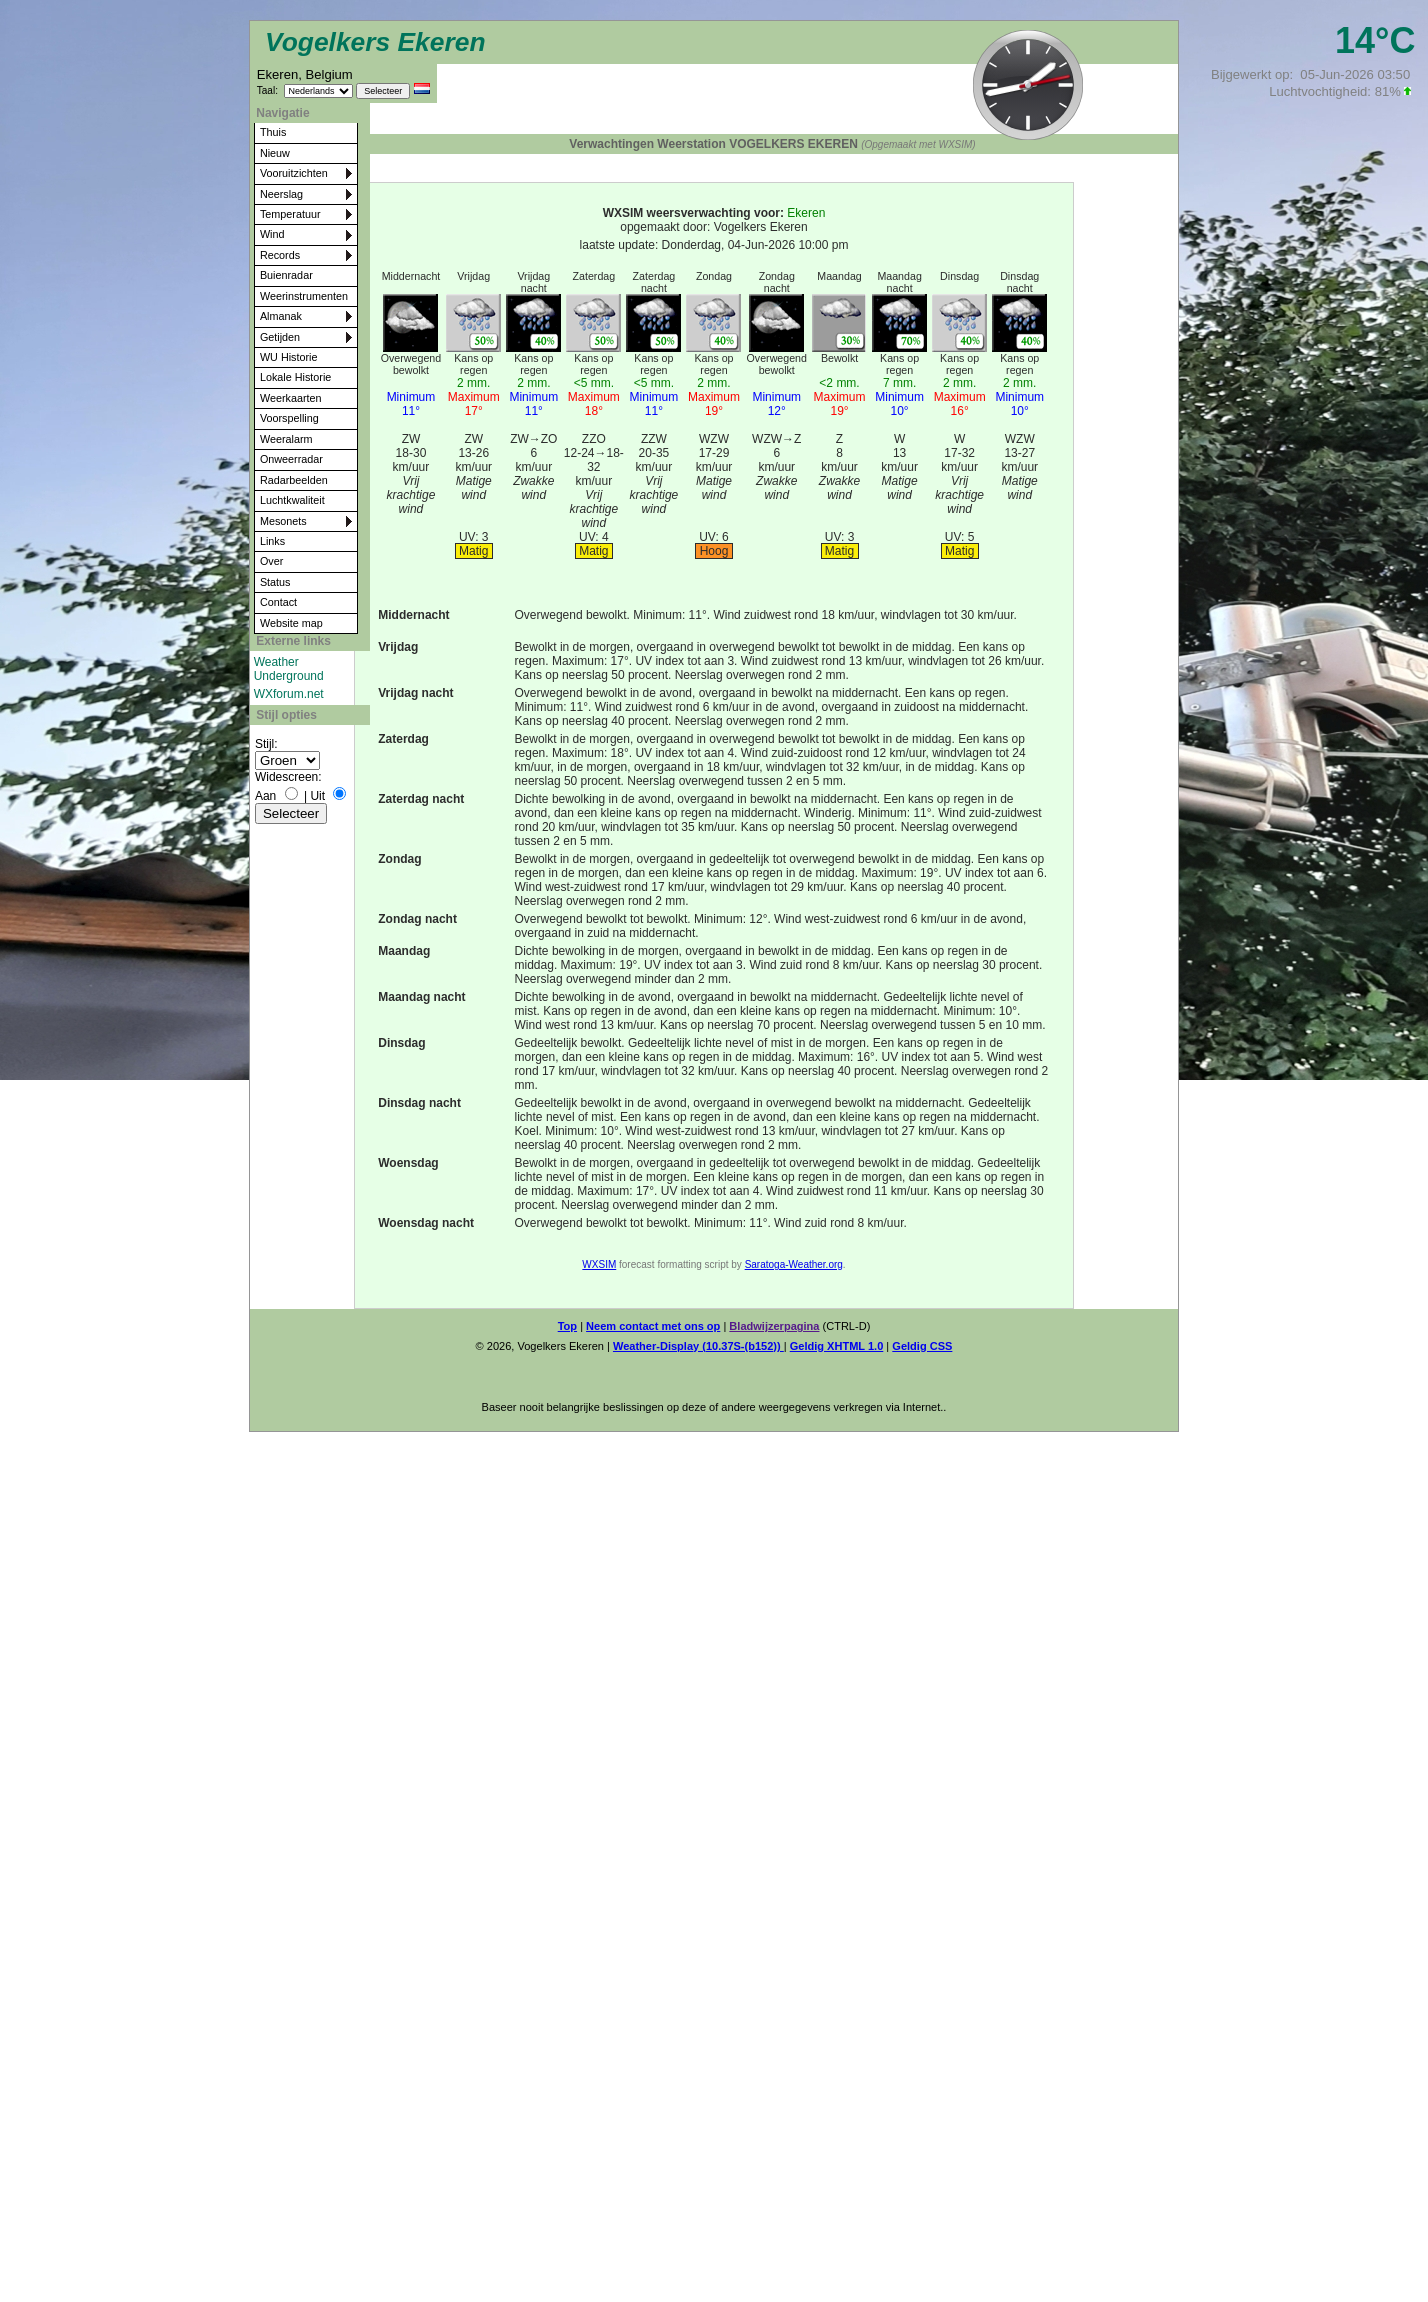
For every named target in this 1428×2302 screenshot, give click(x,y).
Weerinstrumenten (304, 296)
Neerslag (281, 194)
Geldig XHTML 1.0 (837, 1346)
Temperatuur (290, 214)
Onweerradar (291, 459)
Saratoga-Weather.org (794, 1264)
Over (271, 561)
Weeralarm (286, 439)
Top (567, 1326)
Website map (291, 623)
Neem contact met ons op (653, 1326)
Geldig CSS (922, 1346)
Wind (272, 234)
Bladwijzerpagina (774, 1326)
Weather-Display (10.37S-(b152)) (698, 1346)
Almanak (281, 316)
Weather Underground (289, 669)
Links (272, 541)
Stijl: (266, 744)
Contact (278, 602)
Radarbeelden (294, 480)
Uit (317, 796)
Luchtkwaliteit (292, 500)
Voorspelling (289, 418)
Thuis (273, 132)
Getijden (280, 337)
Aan (265, 796)
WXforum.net (289, 694)
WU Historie (289, 357)
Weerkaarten (291, 398)
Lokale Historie (295, 377)
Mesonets (283, 521)
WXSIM (599, 1264)
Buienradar (286, 275)
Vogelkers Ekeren (375, 42)
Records (280, 255)
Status (275, 582)
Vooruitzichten (294, 173)
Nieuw (275, 153)
